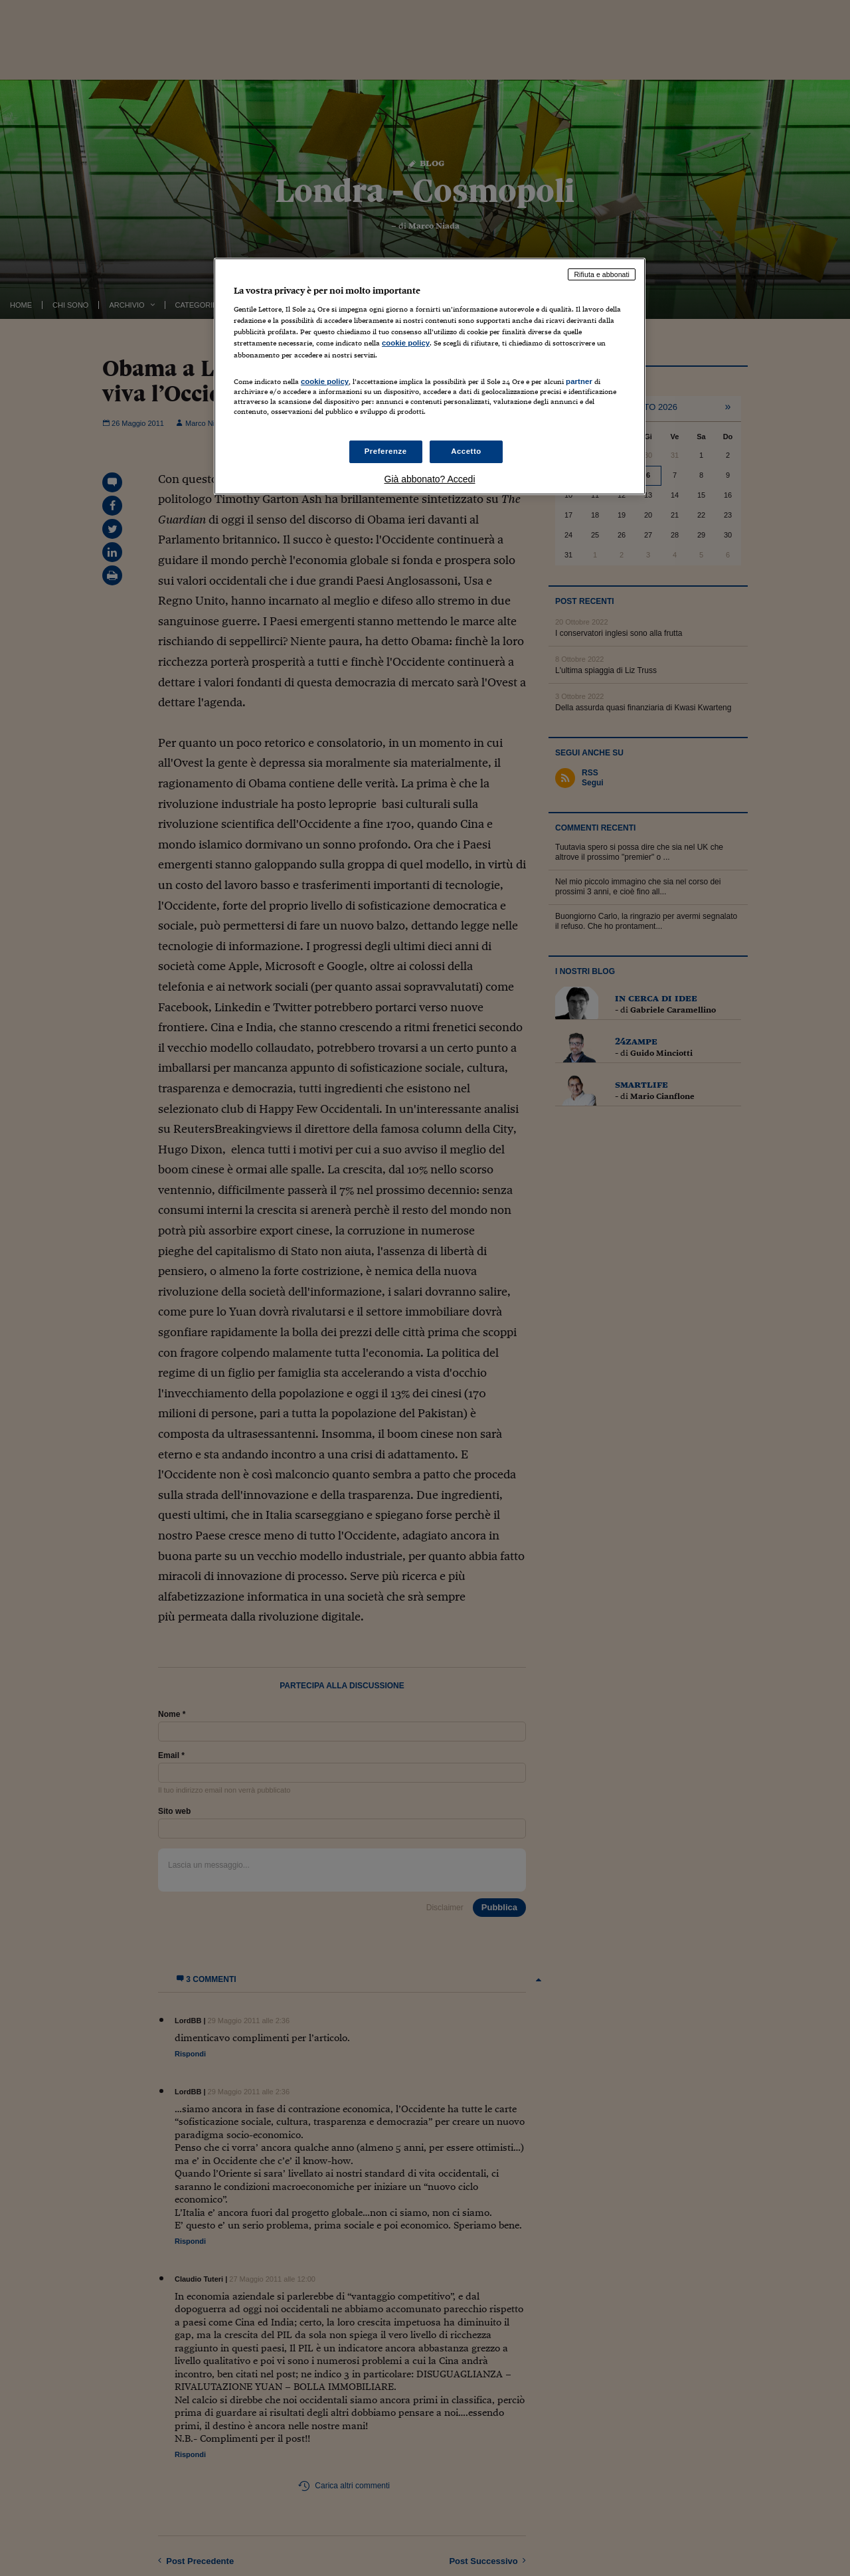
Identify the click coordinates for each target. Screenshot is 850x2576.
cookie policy (406, 343)
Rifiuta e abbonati (602, 274)
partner (579, 381)
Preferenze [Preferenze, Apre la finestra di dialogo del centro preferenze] (386, 451)
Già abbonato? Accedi (429, 479)
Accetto (466, 451)
